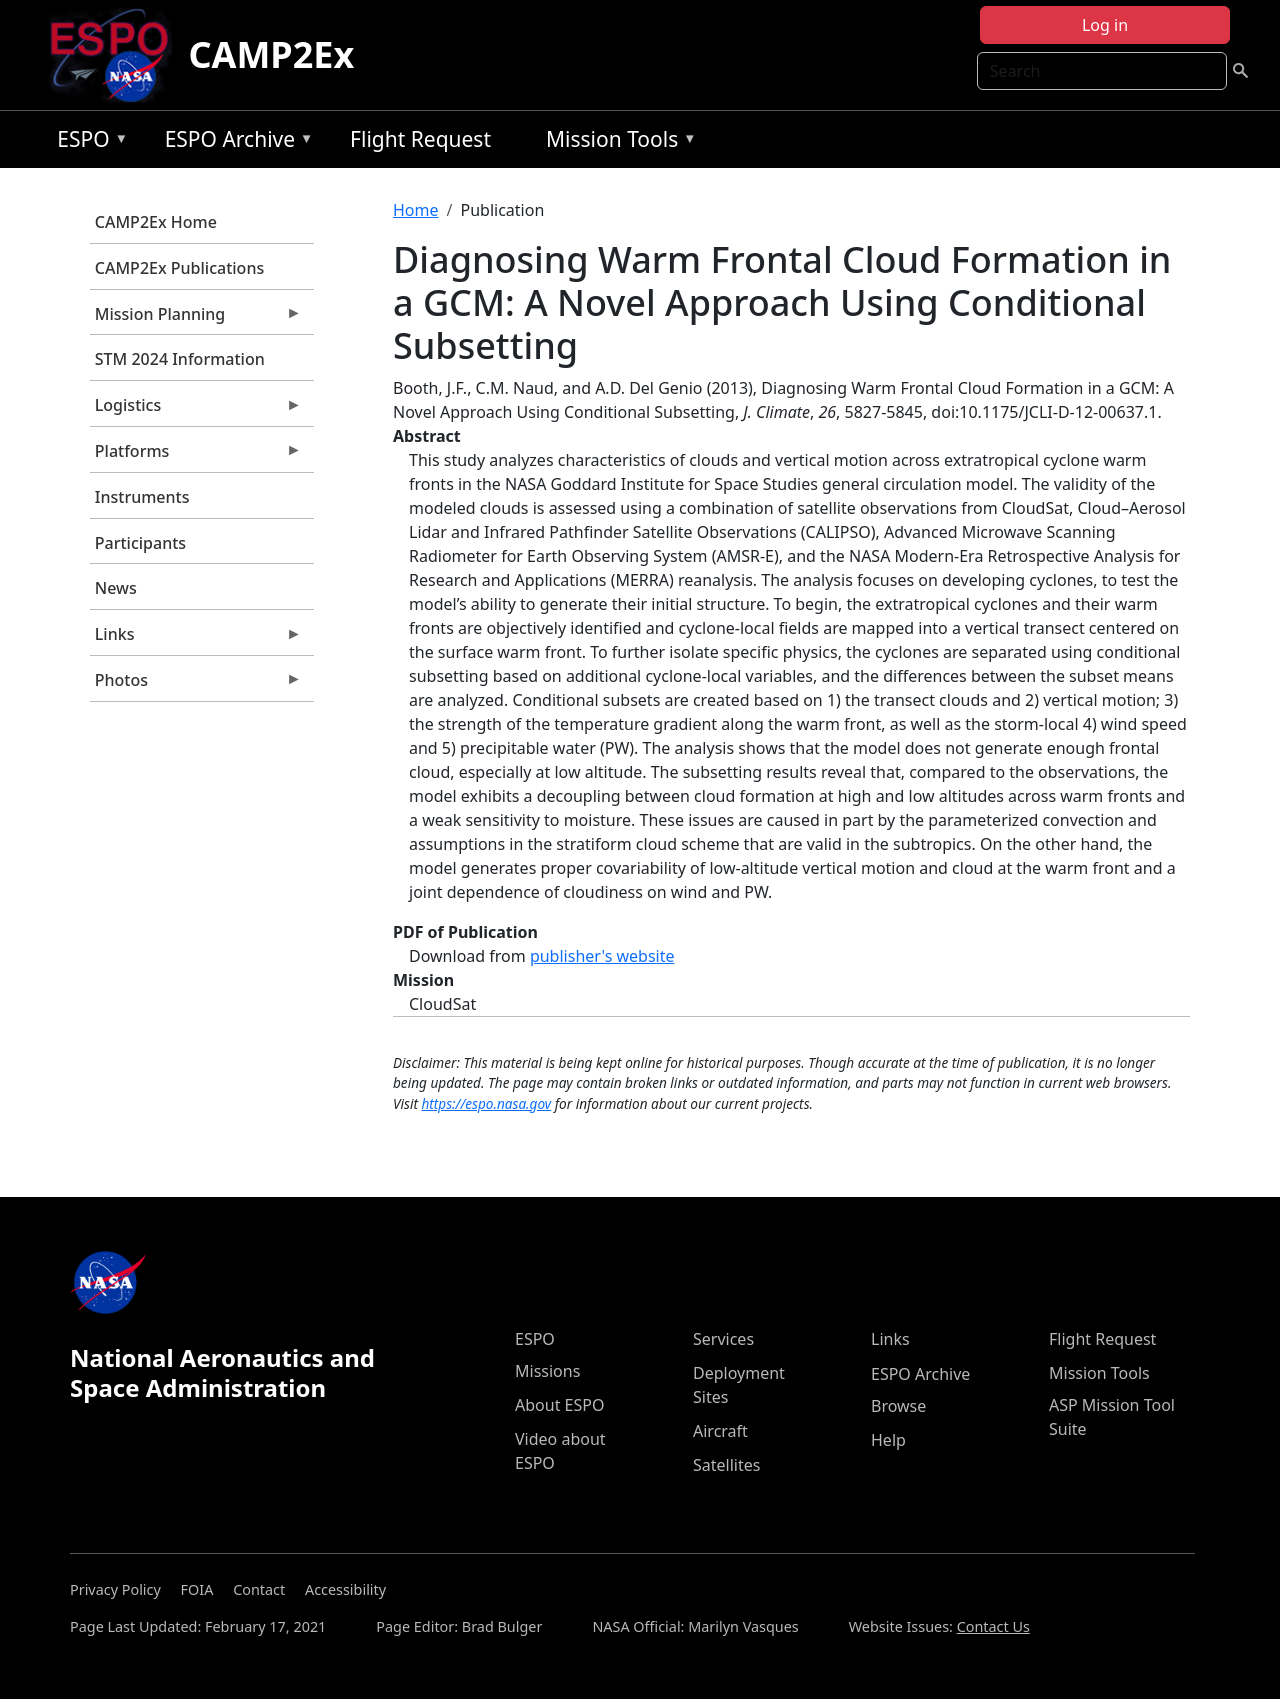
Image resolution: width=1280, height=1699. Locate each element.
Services (723, 1339)
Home (416, 210)
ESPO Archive (234, 142)
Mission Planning (196, 319)
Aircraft (720, 1431)
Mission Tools (616, 142)
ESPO (87, 142)
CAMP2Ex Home (156, 222)
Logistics (196, 410)
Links (196, 639)
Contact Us (993, 1626)
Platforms (196, 456)
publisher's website (602, 956)
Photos (196, 685)
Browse (898, 1406)
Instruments (142, 497)
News (116, 588)
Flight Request (420, 139)
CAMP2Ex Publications (179, 268)
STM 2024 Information (180, 359)
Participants (140, 543)
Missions (547, 1371)
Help (888, 1440)
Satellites (726, 1465)
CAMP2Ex (271, 54)
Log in (1105, 25)
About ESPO (559, 1405)
